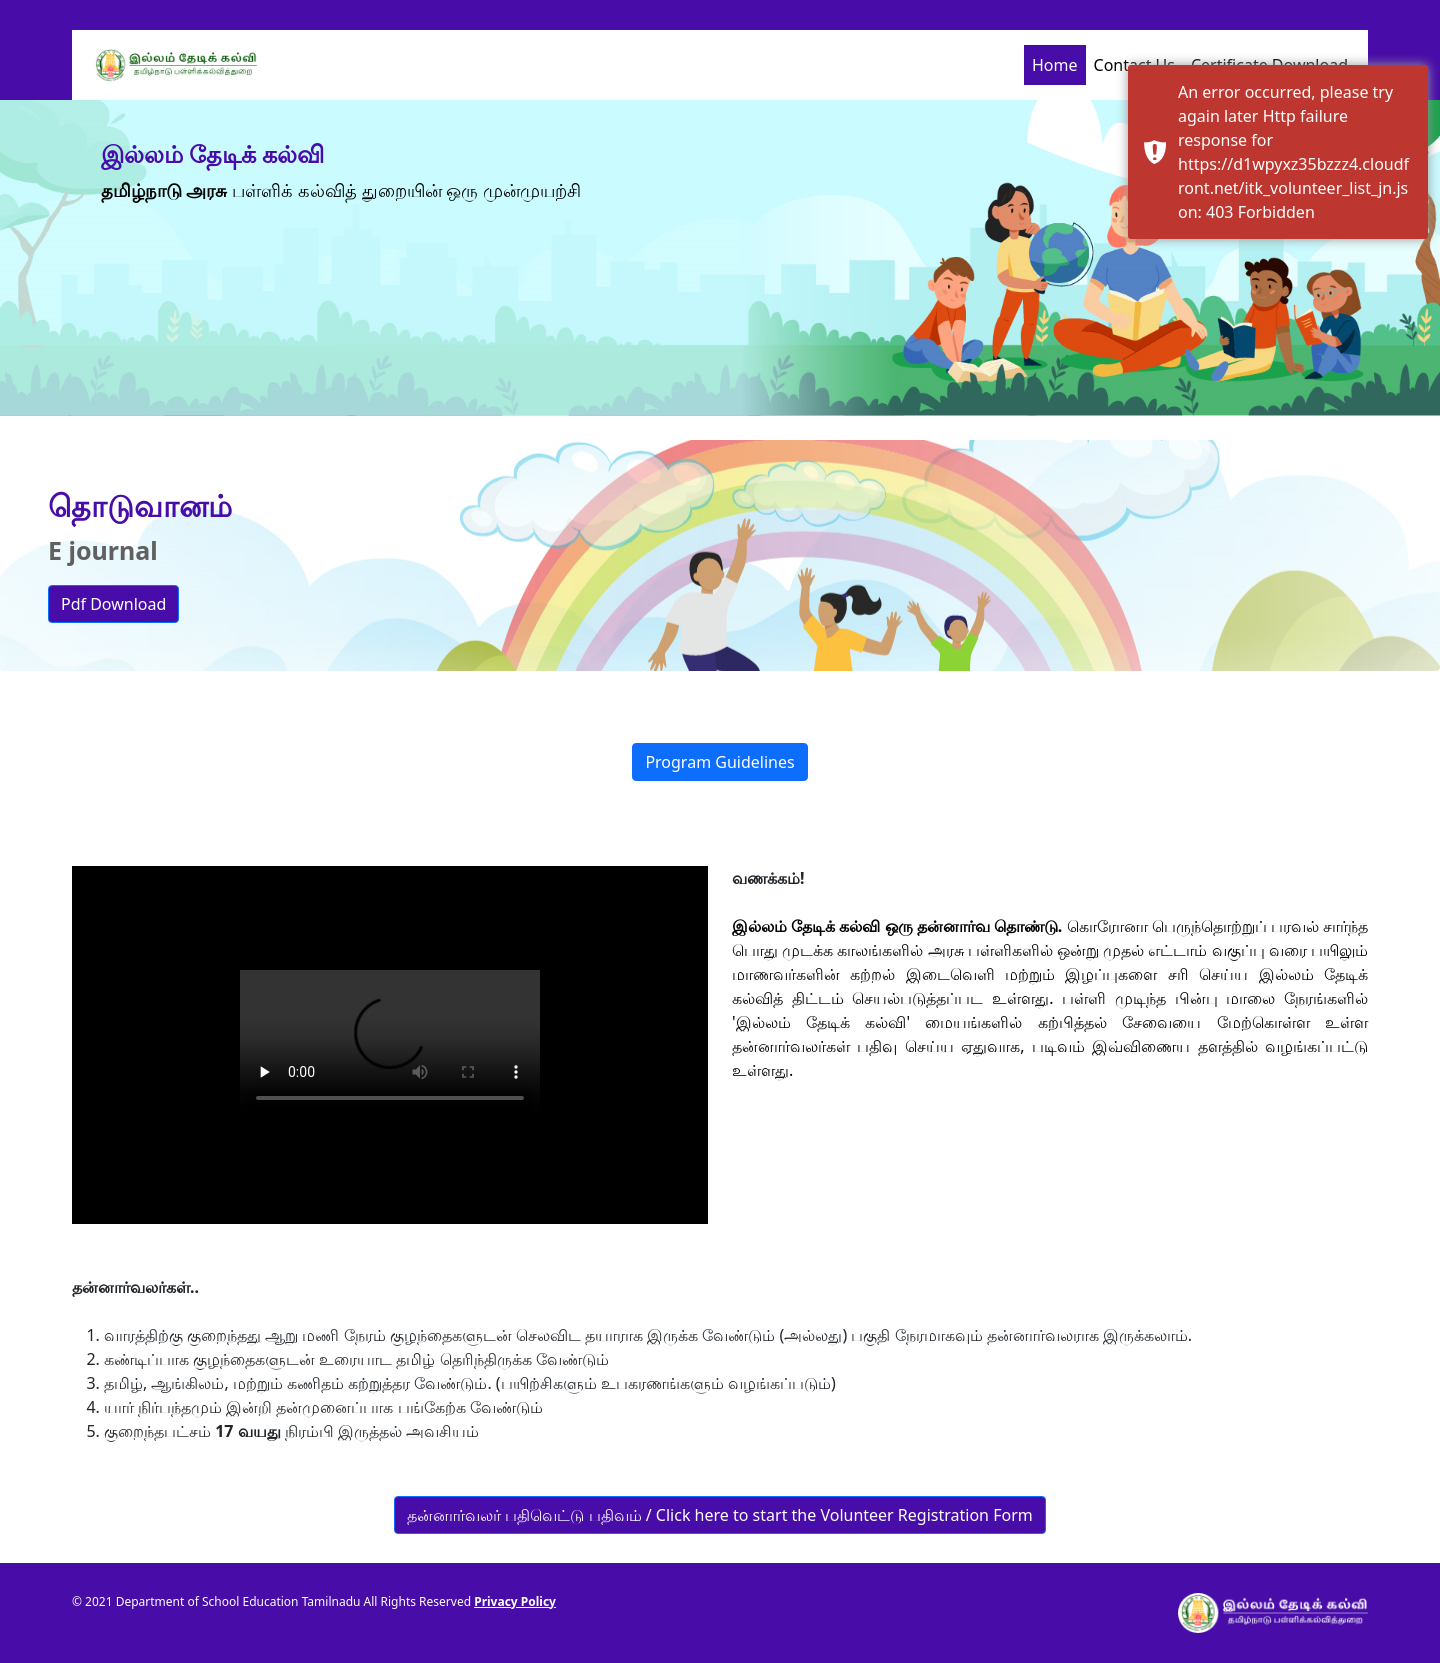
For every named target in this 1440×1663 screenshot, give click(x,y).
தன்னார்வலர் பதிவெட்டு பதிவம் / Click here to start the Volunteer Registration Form (719, 1515)
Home (1055, 65)
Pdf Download (113, 604)
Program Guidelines (719, 762)
